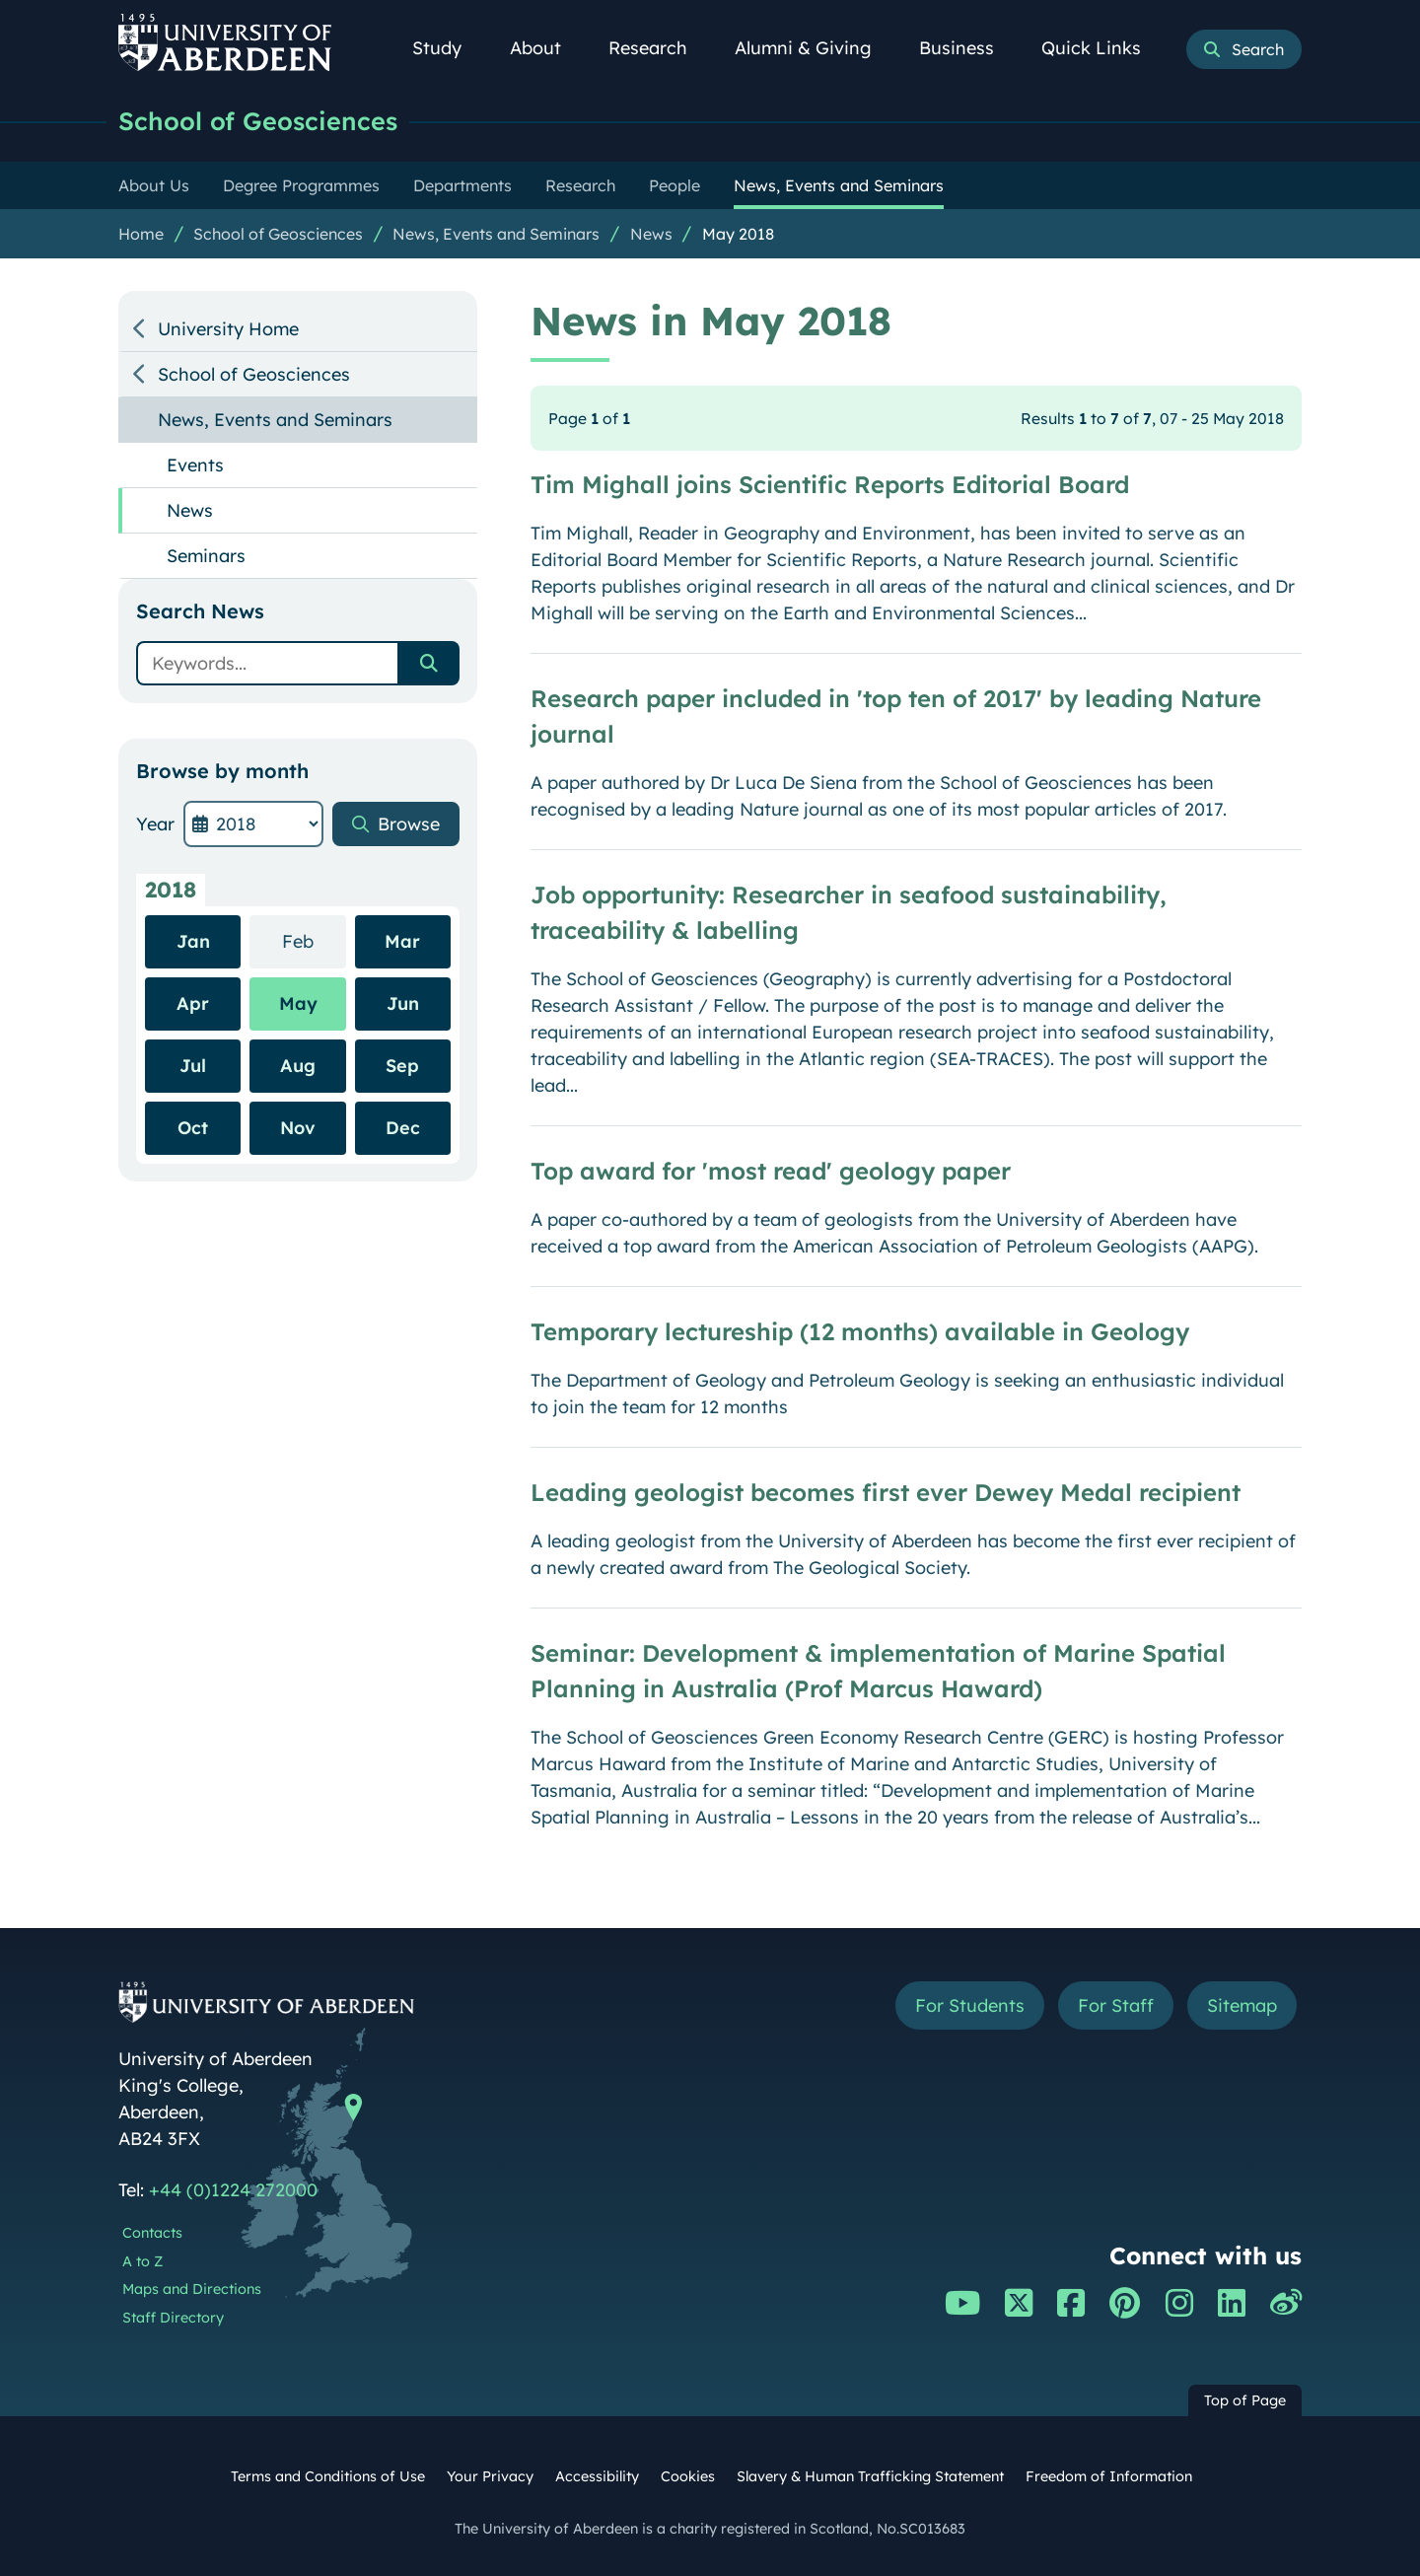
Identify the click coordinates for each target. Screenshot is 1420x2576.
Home (141, 234)
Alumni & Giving (814, 47)
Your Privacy (490, 2476)
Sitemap (1242, 2005)
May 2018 (738, 234)
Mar (402, 941)
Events (195, 465)
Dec (403, 1127)
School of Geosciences (257, 121)
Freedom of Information (1109, 2476)
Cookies (688, 2476)
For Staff (1116, 2005)
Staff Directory (173, 2317)
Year (155, 824)
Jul (192, 1065)
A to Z (142, 2261)
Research (658, 47)
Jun (403, 1003)
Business (967, 47)
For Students (970, 2005)
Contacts (152, 2233)
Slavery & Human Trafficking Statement (870, 2476)
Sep (402, 1065)
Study (447, 47)
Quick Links (1102, 47)
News (651, 234)
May (298, 1003)
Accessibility (597, 2476)
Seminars (206, 555)
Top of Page (1245, 2400)
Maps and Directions (191, 2289)
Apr (193, 1003)
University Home (228, 329)
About (546, 47)
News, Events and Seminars (496, 234)
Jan (193, 941)
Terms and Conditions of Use (328, 2476)
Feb (314, 940)
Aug (298, 1065)
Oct (193, 1127)
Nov (298, 1127)
